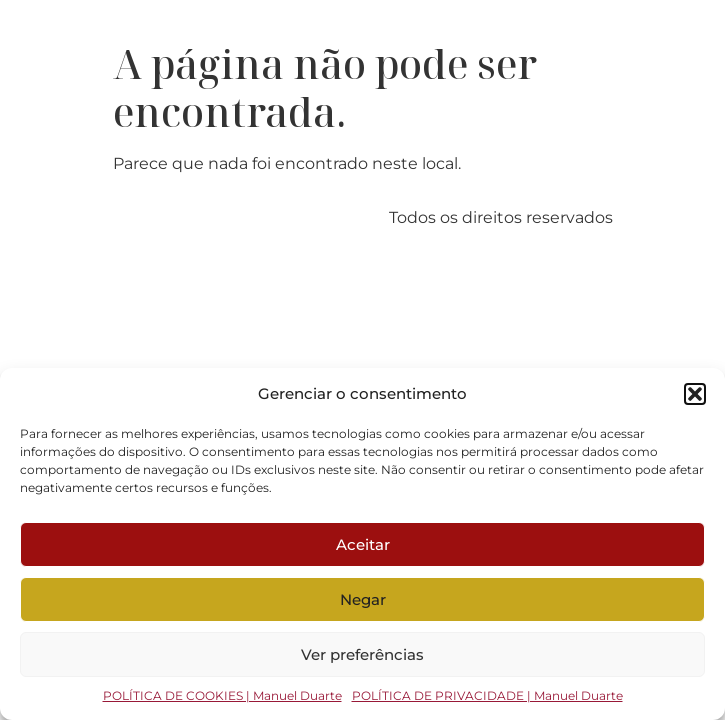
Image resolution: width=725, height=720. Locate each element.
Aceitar (363, 544)
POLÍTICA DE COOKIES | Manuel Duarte (222, 695)
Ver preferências (362, 654)
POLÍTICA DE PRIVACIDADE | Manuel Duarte (487, 695)
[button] (695, 394)
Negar (363, 599)
